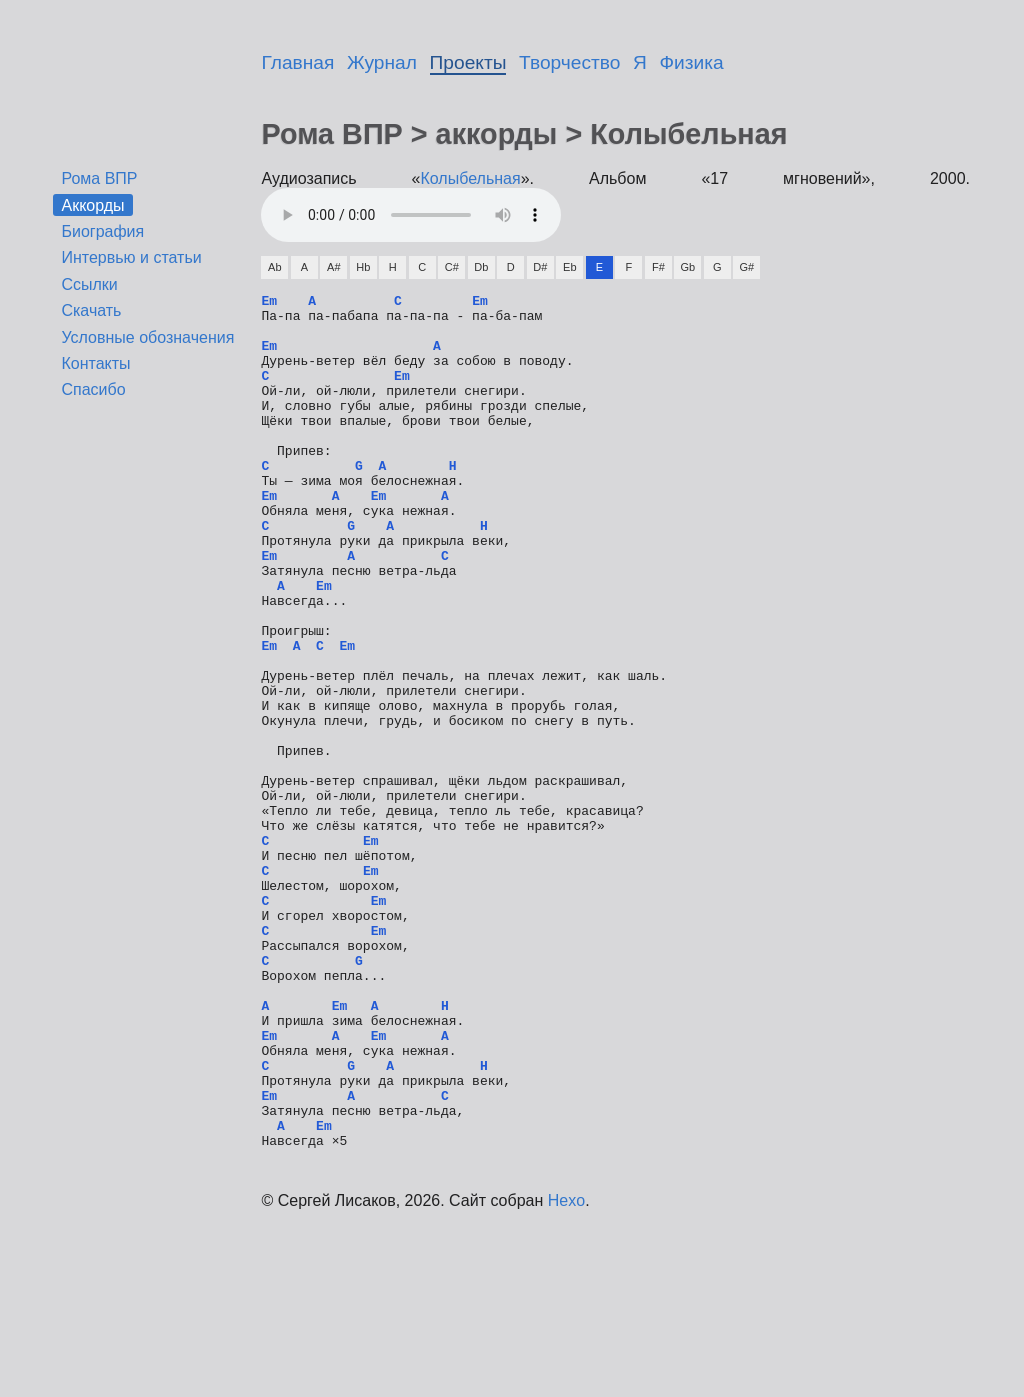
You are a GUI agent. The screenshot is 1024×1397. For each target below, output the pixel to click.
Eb (569, 267)
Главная (297, 62)
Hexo (566, 1371)
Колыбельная (471, 178)
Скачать (91, 310)
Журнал (382, 62)
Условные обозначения (147, 337)
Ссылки (89, 284)
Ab (274, 267)
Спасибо (93, 389)
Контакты (95, 363)
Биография (102, 231)
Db (481, 267)
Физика (692, 62)
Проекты (468, 62)
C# (452, 267)
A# (333, 267)
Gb (687, 267)
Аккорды (92, 204)
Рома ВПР (99, 178)
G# (746, 267)
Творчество (569, 62)
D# (540, 267)
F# (658, 267)
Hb (363, 267)
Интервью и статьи (131, 257)
